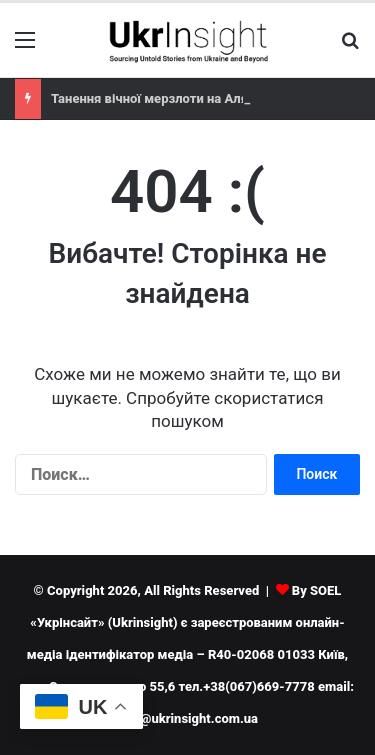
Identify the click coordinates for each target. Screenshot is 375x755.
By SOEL (317, 590)
